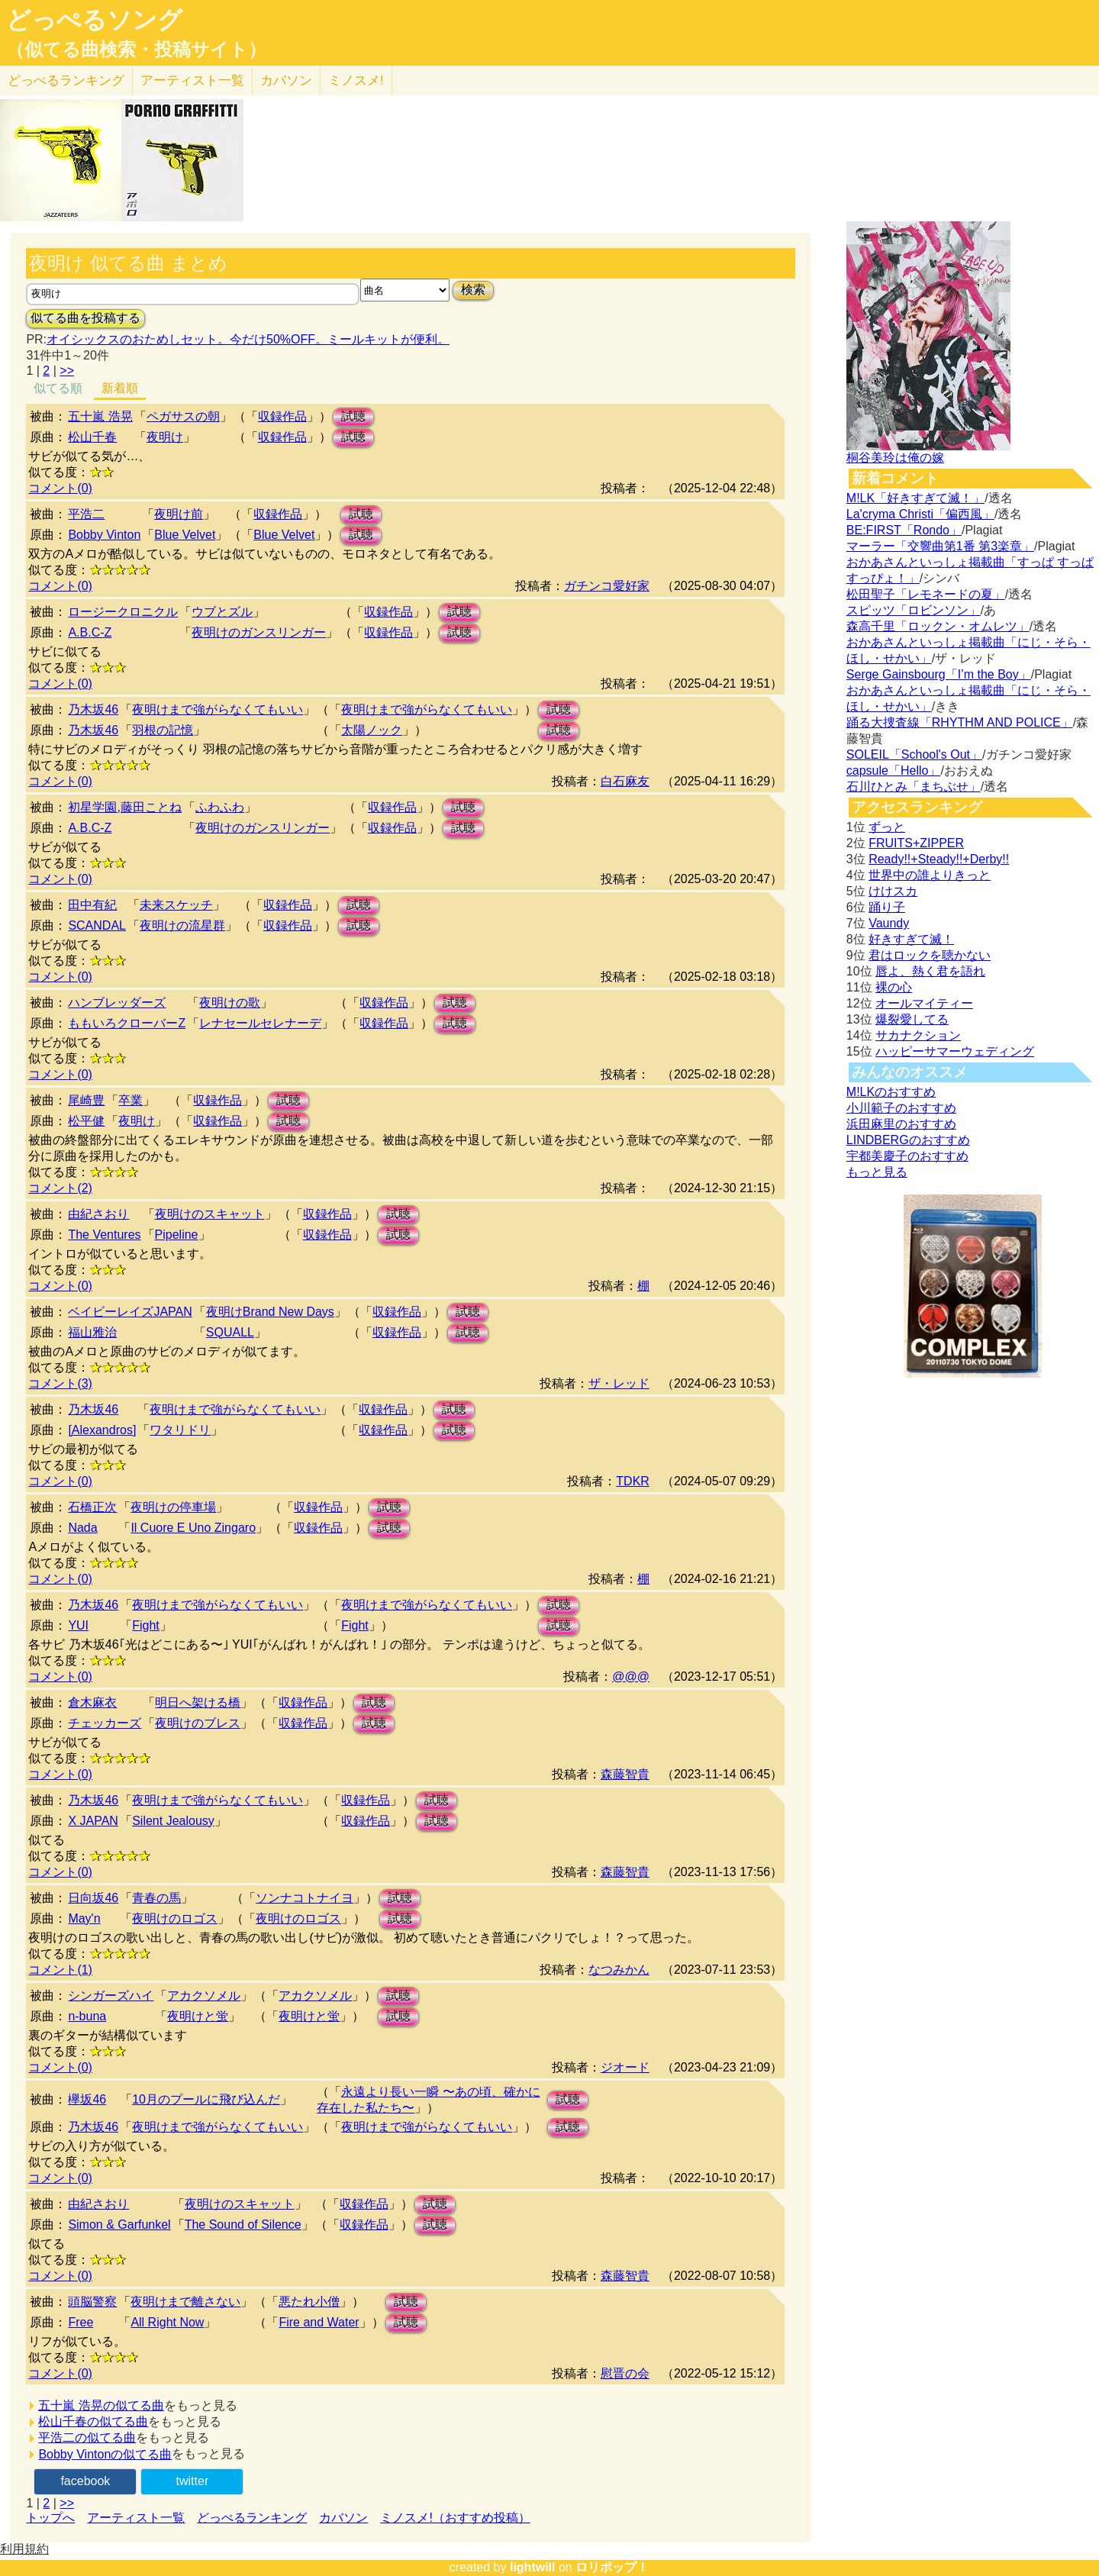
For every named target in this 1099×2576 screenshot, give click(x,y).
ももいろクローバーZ (126, 1023)
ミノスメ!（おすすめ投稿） (455, 2517)
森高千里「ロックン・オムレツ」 (938, 626)
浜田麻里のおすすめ (901, 1123)
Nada (82, 1527)
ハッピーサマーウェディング (954, 1051)
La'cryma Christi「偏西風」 (920, 514)
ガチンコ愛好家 (606, 585)
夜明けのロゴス (175, 1918)
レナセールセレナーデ (260, 1023)
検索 (473, 289)
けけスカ (893, 891)
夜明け (165, 436)
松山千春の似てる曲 (93, 2421)
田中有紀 (92, 904)
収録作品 (282, 416)
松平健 (86, 1120)
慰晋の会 (625, 2373)
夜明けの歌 (229, 1002)
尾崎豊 (86, 1100)
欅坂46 (87, 2099)
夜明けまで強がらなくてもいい (217, 709)
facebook (85, 2480)
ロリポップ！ (612, 2567)
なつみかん (618, 1969)
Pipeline (176, 1234)
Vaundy (889, 923)
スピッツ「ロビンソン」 (913, 610)
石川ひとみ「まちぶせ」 (913, 786)
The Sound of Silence (243, 2224)
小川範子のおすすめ (901, 1107)
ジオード (625, 2067)
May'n (84, 1918)
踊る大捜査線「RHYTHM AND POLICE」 (959, 722)
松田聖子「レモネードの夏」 (925, 594)
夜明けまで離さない (185, 2301)
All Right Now (167, 2322)
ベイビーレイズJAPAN (130, 1311)
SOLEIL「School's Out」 (914, 754)
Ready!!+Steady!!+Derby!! (939, 859)
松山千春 (92, 436)
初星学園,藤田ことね (124, 807)
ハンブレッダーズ (117, 1002)
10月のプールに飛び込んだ (206, 2099)
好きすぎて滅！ (911, 939)
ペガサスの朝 (183, 416)
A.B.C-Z (89, 632)
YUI (78, 1625)
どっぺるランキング (252, 2517)
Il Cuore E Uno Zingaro (193, 1527)
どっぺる (66, 80)
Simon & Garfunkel (119, 2224)
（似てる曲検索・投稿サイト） (136, 50)
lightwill (533, 2567)
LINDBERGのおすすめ (908, 1139)
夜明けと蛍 (197, 2016)
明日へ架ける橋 (197, 1702)
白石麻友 (625, 781)
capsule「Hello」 (893, 770)
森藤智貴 (625, 1774)
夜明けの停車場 (173, 1507)
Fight (146, 1625)
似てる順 (58, 388)
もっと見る (876, 1171)
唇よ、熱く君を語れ (930, 971)
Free (80, 2322)
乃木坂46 (93, 709)
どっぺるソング (94, 20)
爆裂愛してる (912, 1019)
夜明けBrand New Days (270, 1311)
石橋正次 (92, 1507)
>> (67, 370)
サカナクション (918, 1035)
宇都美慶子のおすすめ (907, 1155)
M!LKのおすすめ (891, 1091)
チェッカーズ (104, 1723)
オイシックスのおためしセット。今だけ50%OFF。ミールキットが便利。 (248, 339)
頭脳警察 (92, 2301)
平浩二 (86, 514)
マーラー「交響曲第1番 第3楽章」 (940, 546)
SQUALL (230, 1332)
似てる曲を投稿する (85, 317)
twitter (192, 2480)
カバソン (286, 80)
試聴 (353, 416)
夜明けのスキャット (210, 1213)
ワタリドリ (180, 1429)
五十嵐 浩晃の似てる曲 (100, 2405)
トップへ (50, 2517)
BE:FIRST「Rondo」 (904, 530)
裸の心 (893, 987)
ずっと (887, 827)
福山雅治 (92, 1332)
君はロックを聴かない (930, 955)
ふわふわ (219, 807)
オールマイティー (924, 1003)
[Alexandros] (102, 1429)
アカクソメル (203, 1995)
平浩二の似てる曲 (87, 2437)
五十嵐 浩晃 (100, 416)
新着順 (120, 388)
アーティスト (192, 80)
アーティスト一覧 (136, 2517)
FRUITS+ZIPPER (916, 843)
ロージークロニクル (123, 611)
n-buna (87, 2016)
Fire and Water (319, 2322)
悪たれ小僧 (309, 2301)
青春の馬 (156, 1897)
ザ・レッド (618, 1383)
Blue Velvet (184, 534)
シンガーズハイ (110, 1995)
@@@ (630, 1676)
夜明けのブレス (197, 1723)
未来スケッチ (176, 904)
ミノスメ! (356, 80)
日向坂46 (93, 1897)
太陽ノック (371, 730)
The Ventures (104, 1234)
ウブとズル (222, 611)
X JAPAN (93, 1820)
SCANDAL (97, 925)
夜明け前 (178, 514)
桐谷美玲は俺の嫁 (895, 457)
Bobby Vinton (104, 534)
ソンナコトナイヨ (304, 1897)
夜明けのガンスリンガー (259, 632)
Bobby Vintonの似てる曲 (105, 2454)
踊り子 (887, 907)
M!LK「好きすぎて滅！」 (915, 498)
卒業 (130, 1100)
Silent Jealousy (173, 1820)
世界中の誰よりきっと (930, 875)
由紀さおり (98, 1213)
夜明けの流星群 (182, 925)
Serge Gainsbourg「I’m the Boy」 (938, 674)
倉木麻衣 (92, 1702)
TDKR (632, 1481)
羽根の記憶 (162, 730)
